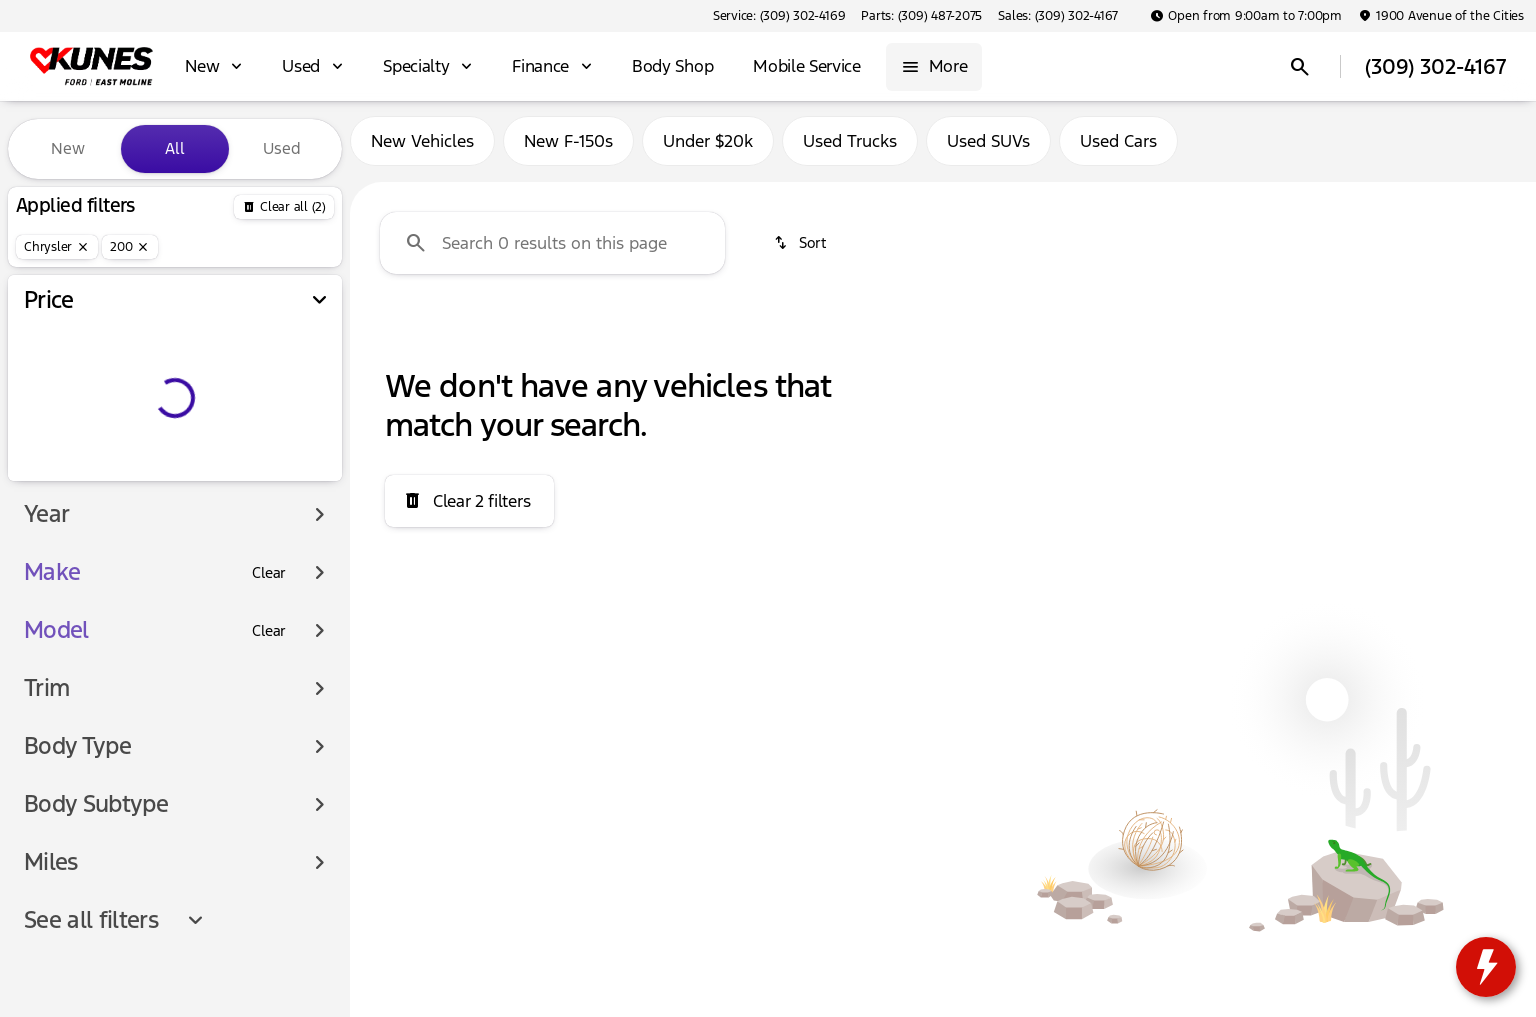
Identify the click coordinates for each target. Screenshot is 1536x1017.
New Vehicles (422, 149)
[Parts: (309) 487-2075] (921, 16)
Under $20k (708, 149)
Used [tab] (282, 148)
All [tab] (175, 148)
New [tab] (68, 148)
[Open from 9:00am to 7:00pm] (1246, 16)
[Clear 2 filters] (469, 509)
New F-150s (568, 149)
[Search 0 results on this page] (552, 251)
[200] (130, 247)
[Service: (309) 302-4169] (779, 16)
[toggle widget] (1486, 967)
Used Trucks (850, 149)
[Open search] (1300, 67)
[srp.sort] (801, 251)
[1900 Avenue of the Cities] (1441, 16)
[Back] (284, 207)
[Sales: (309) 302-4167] (1058, 16)
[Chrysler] (57, 247)
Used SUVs (988, 149)
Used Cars (1118, 149)
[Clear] (269, 573)
